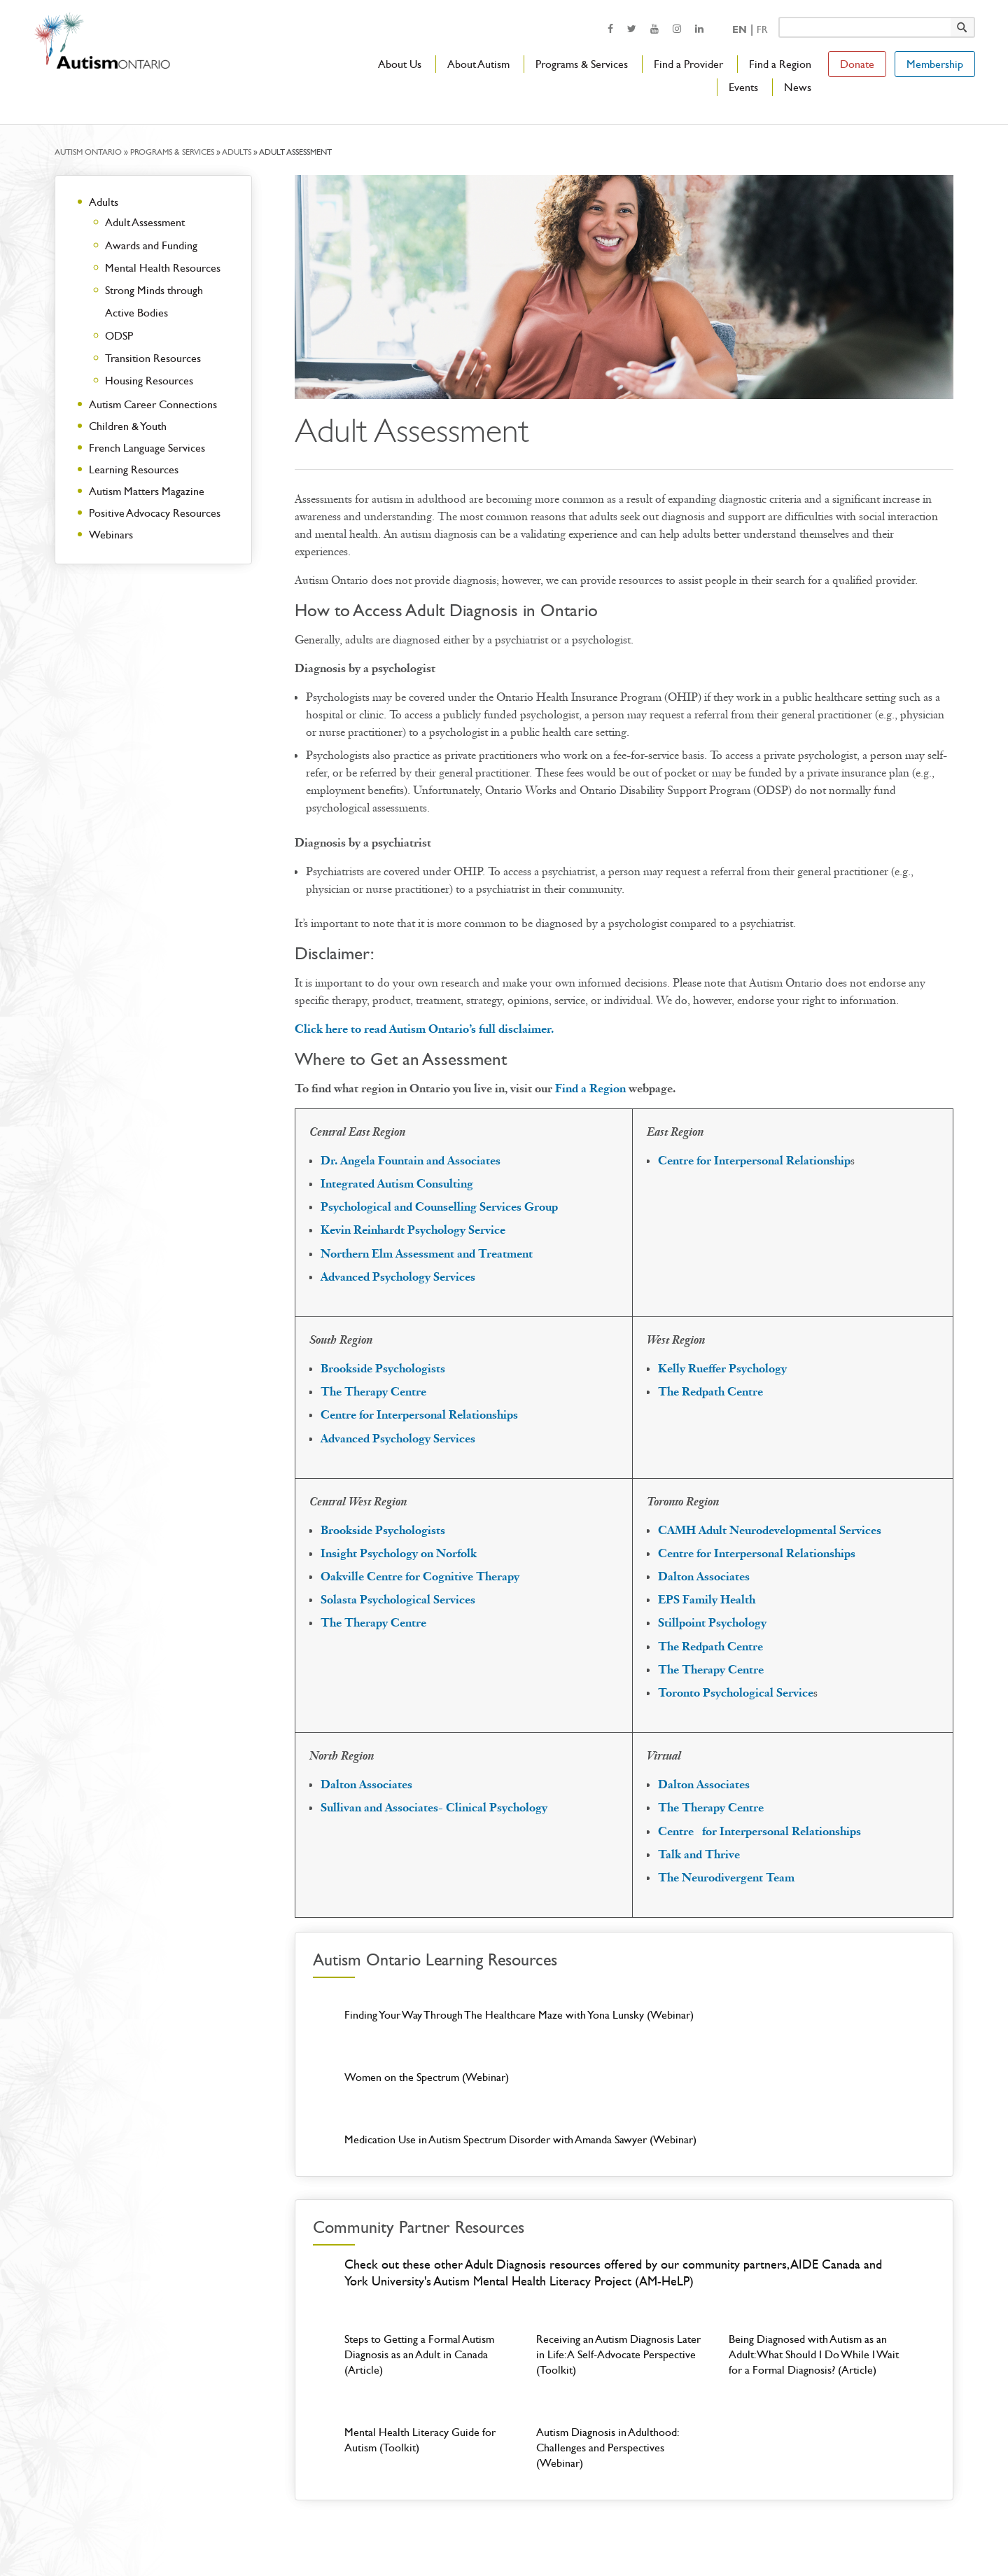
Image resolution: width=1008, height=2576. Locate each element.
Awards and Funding (151, 245)
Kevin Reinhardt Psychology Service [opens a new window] (413, 1230)
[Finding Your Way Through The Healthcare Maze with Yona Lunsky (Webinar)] (432, 2037)
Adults (236, 152)
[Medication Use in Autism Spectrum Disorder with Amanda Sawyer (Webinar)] (816, 2037)
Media (576, 2536)
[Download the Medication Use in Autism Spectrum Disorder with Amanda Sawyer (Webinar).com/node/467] (816, 2037)
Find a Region (780, 64)
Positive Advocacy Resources (154, 513)
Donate (857, 64)
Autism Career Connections (153, 404)
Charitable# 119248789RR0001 (762, 2536)
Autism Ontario (88, 152)
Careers (500, 2536)
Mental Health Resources (162, 267)
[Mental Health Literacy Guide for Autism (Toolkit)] (432, 2361)
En (739, 30)
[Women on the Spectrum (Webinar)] (624, 2037)
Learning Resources (133, 469)
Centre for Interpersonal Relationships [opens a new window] (419, 1414)
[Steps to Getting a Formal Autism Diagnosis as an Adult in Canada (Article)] (432, 2267)
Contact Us (449, 2536)
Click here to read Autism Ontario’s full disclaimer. (424, 1029)
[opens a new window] (610, 28)
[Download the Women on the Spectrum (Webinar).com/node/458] (624, 2037)
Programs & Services (582, 64)
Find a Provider (688, 64)
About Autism (478, 64)
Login (541, 2536)
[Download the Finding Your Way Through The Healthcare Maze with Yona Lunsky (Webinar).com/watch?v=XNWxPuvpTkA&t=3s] (432, 2037)
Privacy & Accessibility (644, 2536)
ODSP (119, 335)
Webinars (111, 534)
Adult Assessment (145, 222)
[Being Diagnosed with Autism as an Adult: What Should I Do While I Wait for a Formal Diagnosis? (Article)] (816, 2267)
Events (743, 87)
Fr (762, 30)
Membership (934, 64)
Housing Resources (149, 380)
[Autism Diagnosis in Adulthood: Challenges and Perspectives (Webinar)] (624, 2361)
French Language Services (147, 447)
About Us (399, 64)
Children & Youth (128, 426)
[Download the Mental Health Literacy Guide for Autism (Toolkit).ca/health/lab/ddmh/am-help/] (432, 2361)
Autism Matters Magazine (146, 491)
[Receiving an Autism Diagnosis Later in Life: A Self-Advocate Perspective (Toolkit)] (624, 2267)
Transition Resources (153, 358)
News (797, 87)
